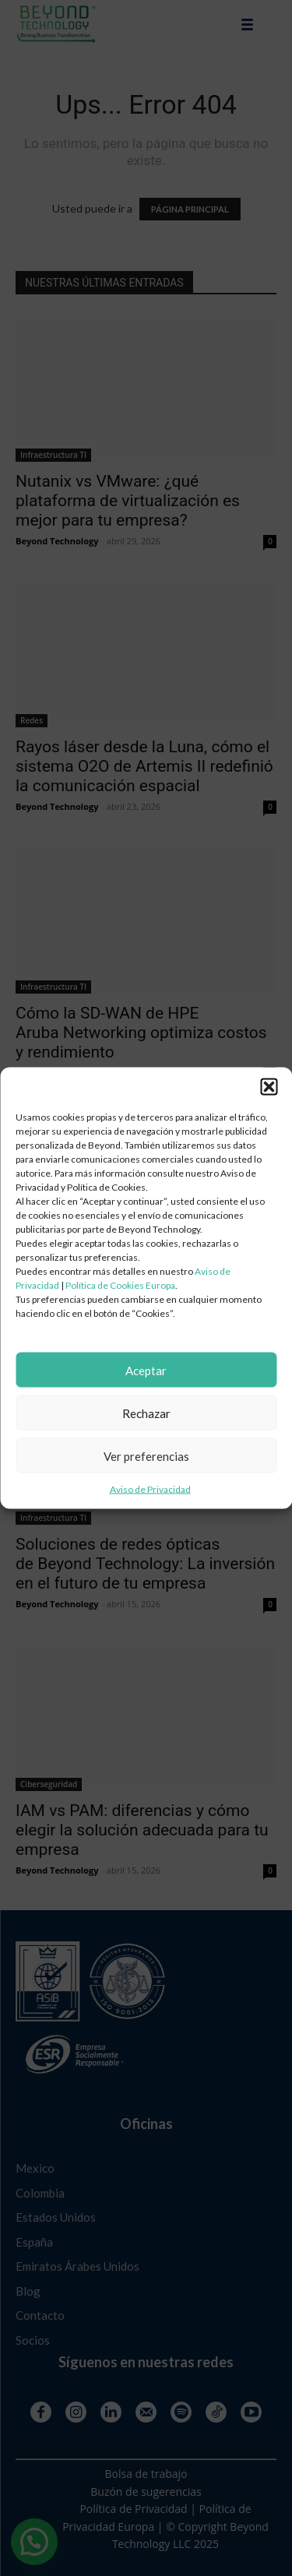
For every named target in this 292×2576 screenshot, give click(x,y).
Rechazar (146, 1413)
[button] (268, 1087)
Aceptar (146, 1370)
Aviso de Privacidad (150, 1489)
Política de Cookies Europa (120, 1285)
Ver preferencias (146, 1455)
